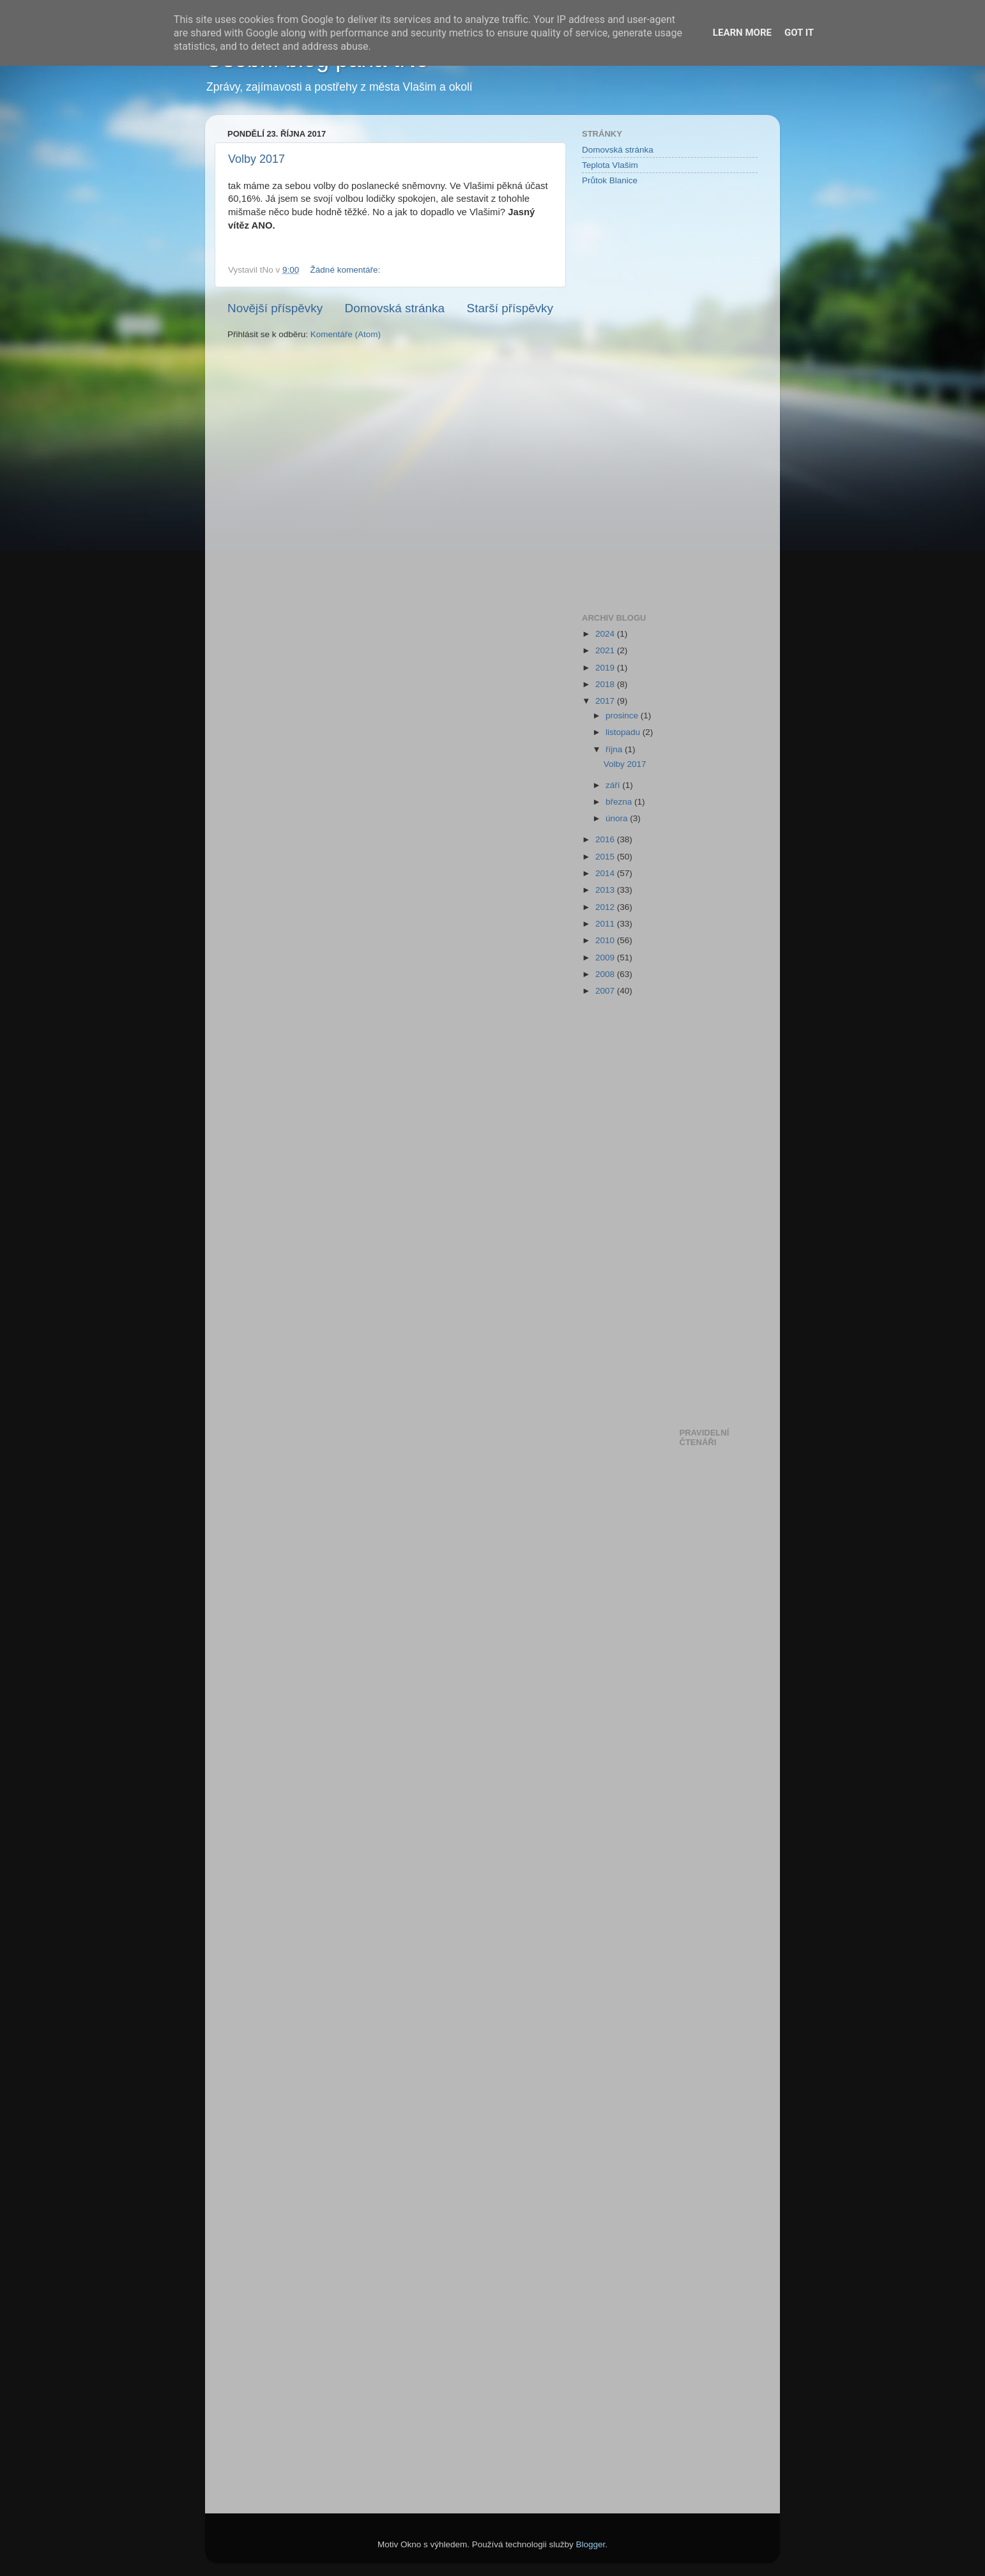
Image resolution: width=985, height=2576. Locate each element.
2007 (606, 991)
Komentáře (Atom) (345, 334)
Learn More (742, 32)
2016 (606, 839)
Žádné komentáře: (346, 270)
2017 (606, 701)
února (618, 818)
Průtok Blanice (610, 180)
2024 (606, 634)
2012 (606, 907)
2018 (606, 684)
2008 (606, 974)
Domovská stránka (395, 308)
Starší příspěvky (510, 308)
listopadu (624, 732)
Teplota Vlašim (610, 165)
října (615, 749)
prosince (623, 715)
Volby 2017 (256, 159)
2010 (606, 940)
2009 (606, 957)
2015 (606, 856)
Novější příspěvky (275, 308)
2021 (606, 650)
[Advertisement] (633, 398)
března (620, 802)
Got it (799, 32)
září (614, 785)
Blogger (591, 2544)
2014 (606, 873)
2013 (606, 890)
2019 (606, 667)
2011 (606, 923)
